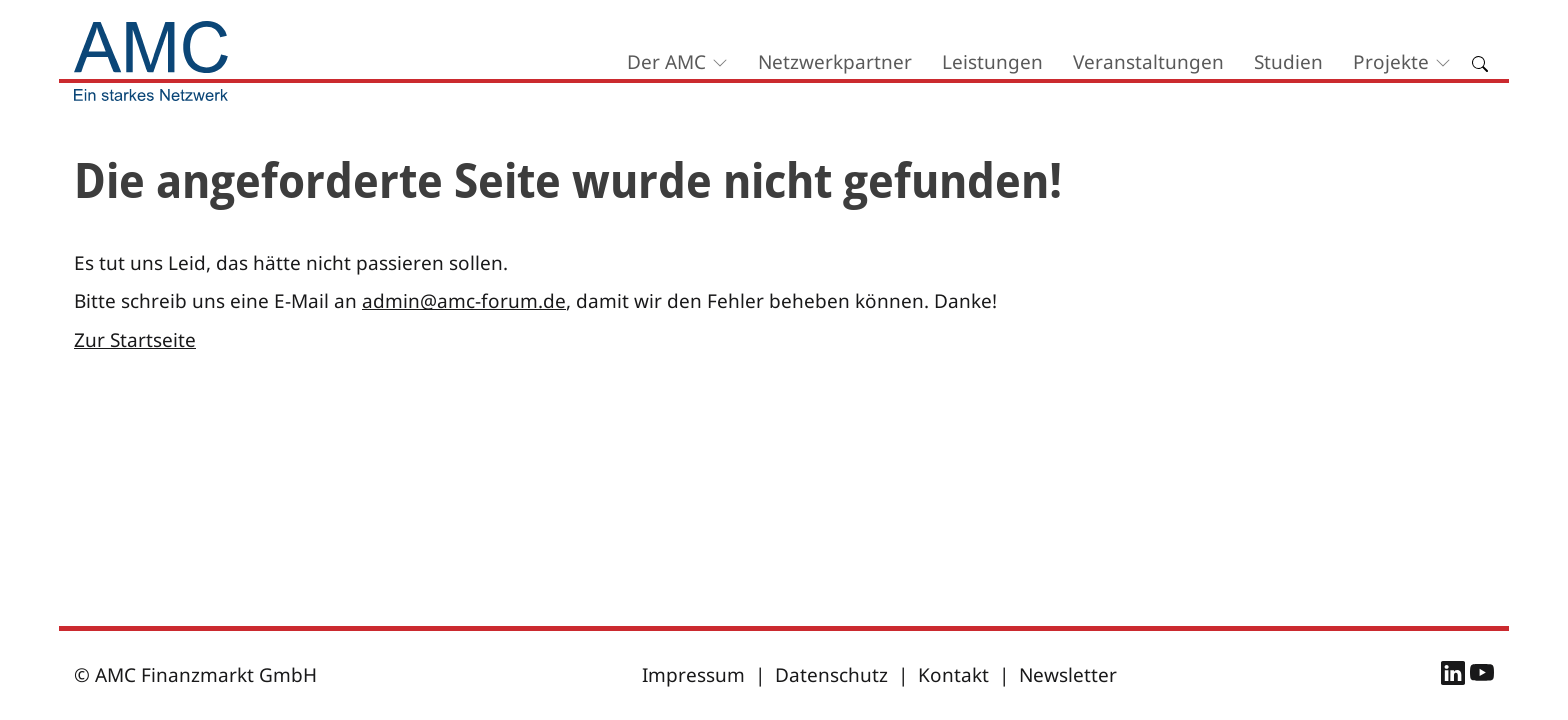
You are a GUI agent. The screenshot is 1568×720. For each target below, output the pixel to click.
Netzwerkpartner (835, 62)
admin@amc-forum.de (464, 301)
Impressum (693, 675)
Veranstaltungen (1148, 62)
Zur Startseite (135, 340)
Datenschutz (831, 675)
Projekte (1391, 62)
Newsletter (1068, 675)
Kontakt (953, 675)
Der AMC (666, 62)
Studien (1288, 62)
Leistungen (992, 62)
